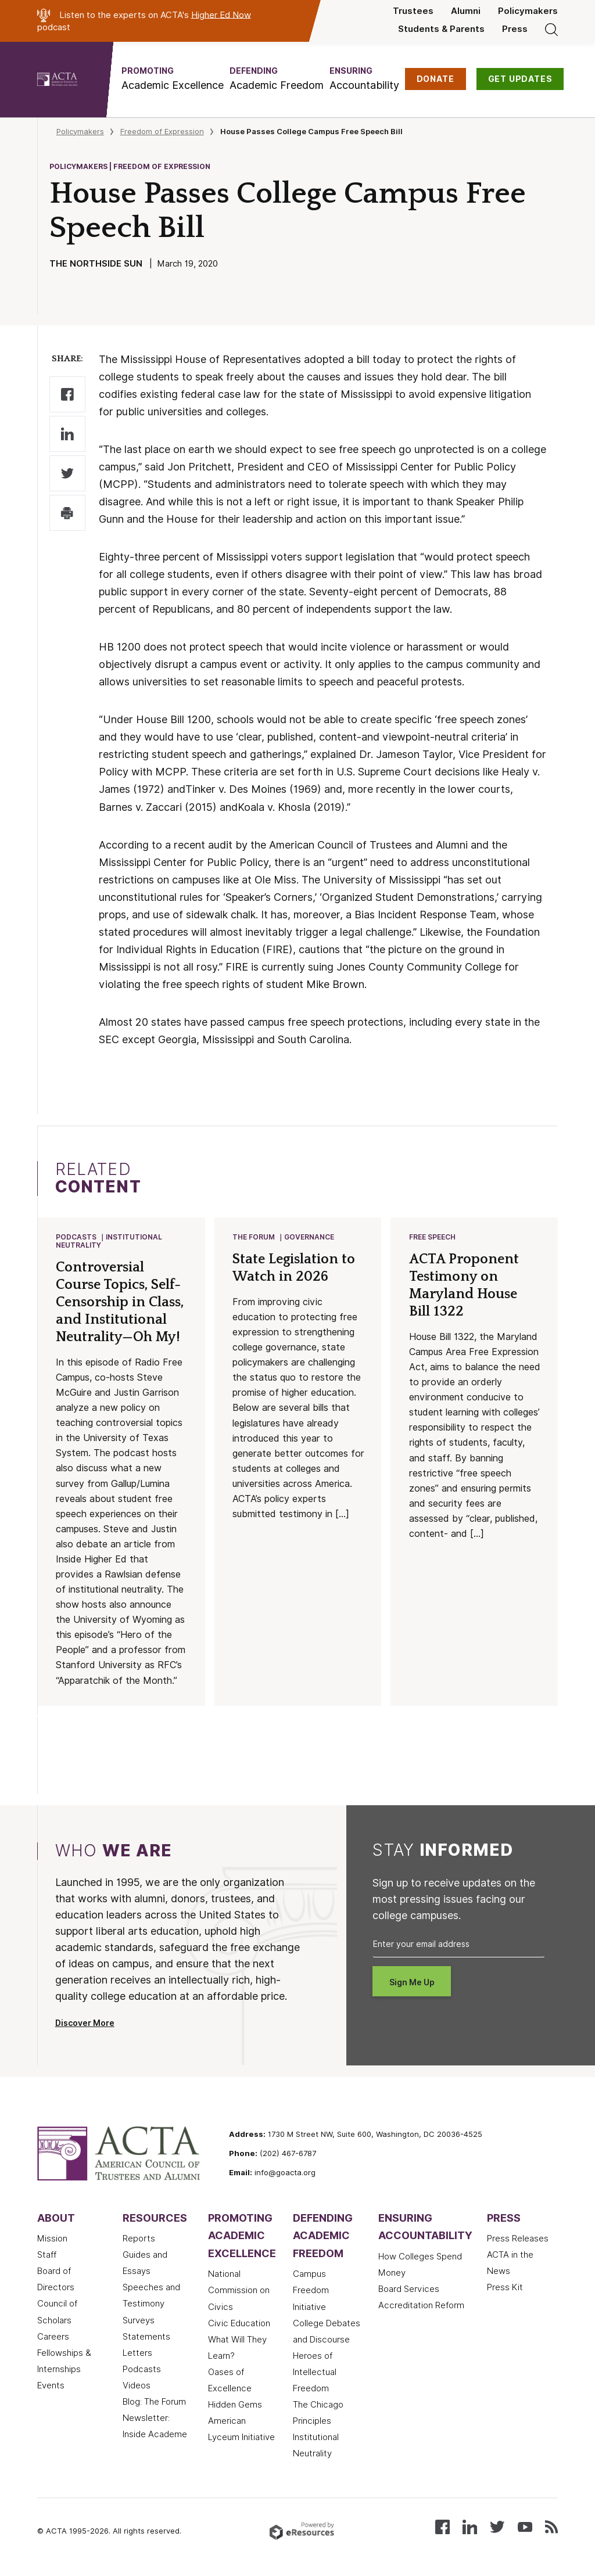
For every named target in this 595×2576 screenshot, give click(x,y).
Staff (46, 2256)
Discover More (84, 2024)
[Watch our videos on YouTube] (525, 2527)
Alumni (466, 11)
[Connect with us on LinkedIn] (470, 2527)
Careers (53, 2338)
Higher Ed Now (221, 14)
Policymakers (528, 11)
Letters (137, 2354)
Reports (139, 2239)
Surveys (139, 2321)
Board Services (408, 2290)
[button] (172, 78)
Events (50, 2386)
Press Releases (518, 2239)
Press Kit (505, 2288)
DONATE (435, 79)
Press (515, 29)
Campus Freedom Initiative (311, 2291)
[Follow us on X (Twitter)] (497, 2527)
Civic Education (239, 2324)
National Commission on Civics (239, 2291)
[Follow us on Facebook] (442, 2527)
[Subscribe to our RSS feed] (551, 2527)
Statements (146, 2338)
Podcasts (76, 1237)
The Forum (254, 1237)
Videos (136, 2386)
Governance (310, 1237)
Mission (52, 2239)
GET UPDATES (520, 79)
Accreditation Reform (421, 2306)
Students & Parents (441, 29)
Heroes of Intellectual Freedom (314, 2373)
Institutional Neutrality (109, 1241)
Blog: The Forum (154, 2403)
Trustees (413, 11)
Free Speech (433, 1237)
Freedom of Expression (162, 131)
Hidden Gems (235, 2406)
